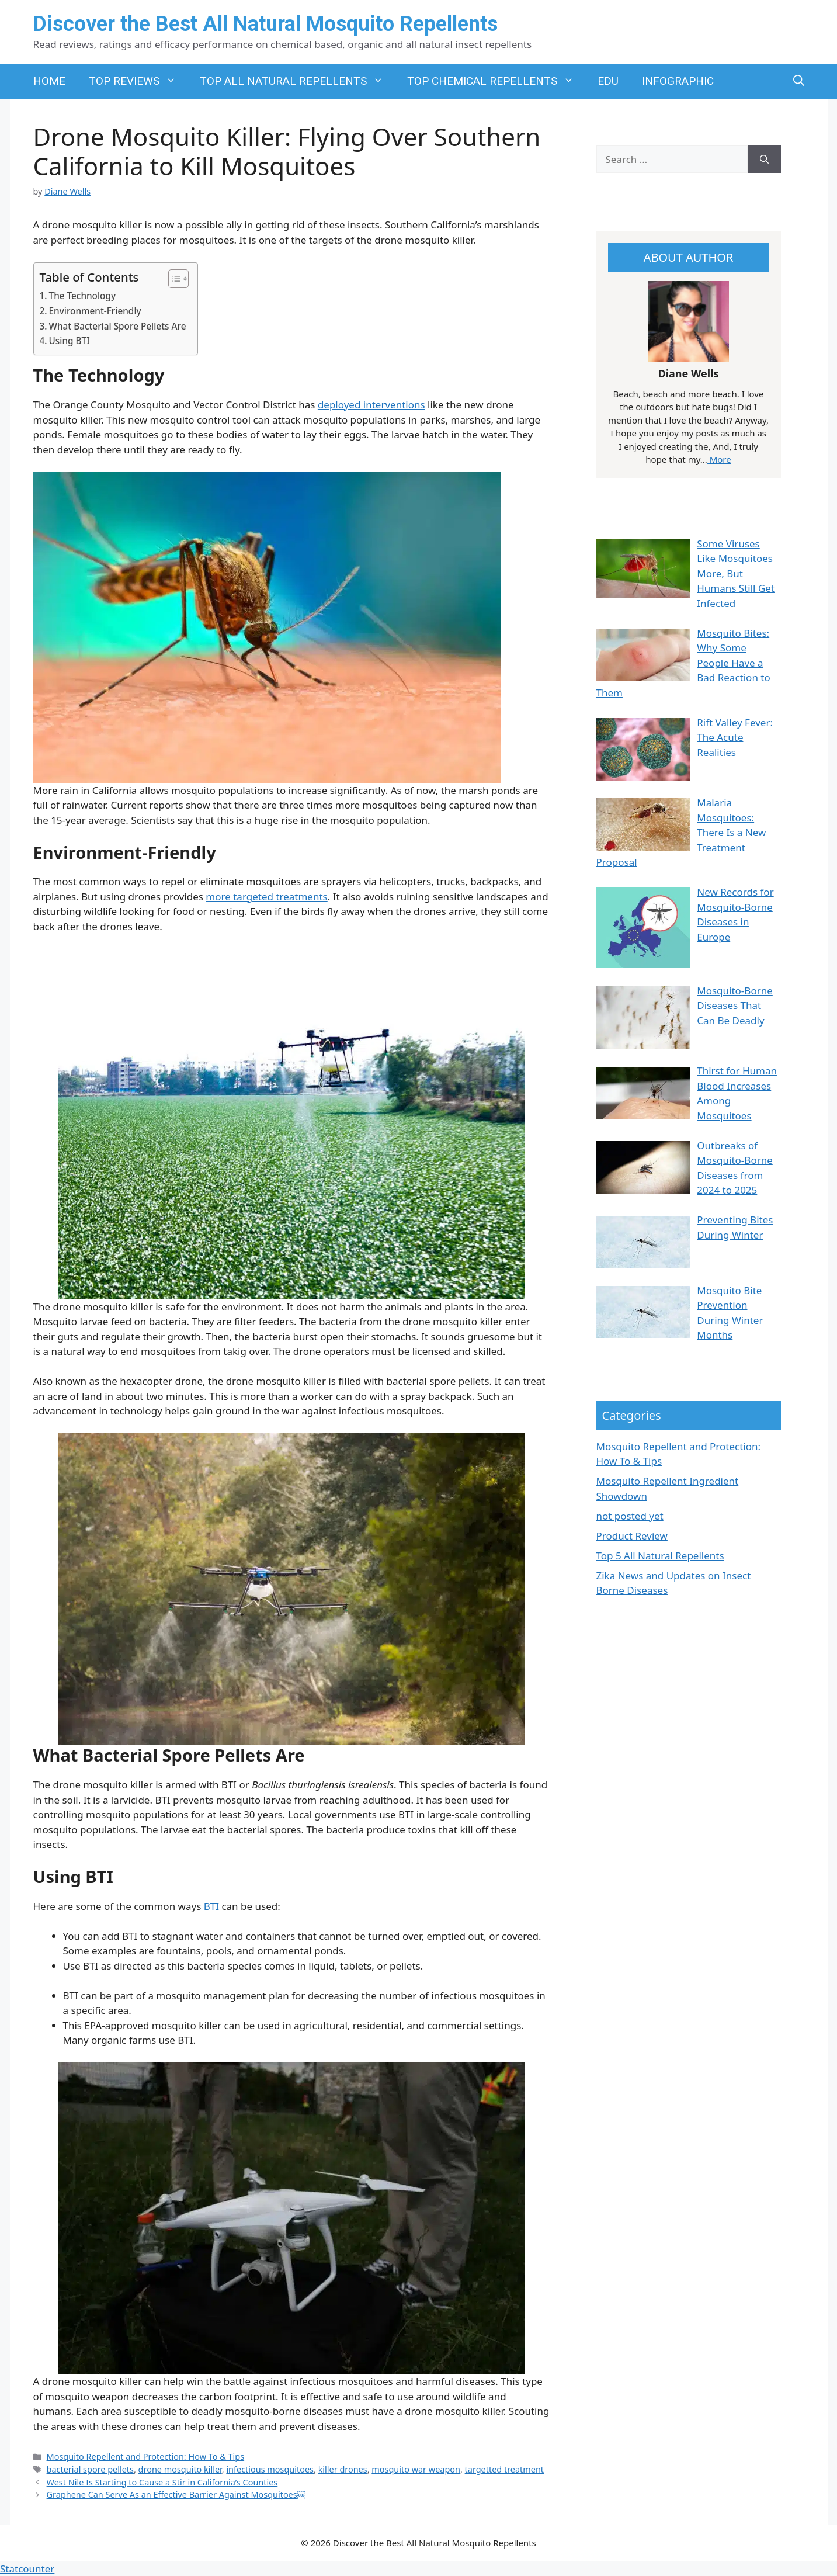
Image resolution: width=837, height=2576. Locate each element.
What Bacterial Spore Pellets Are (117, 326)
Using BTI (69, 340)
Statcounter (27, 2568)
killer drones (342, 2469)
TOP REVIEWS (138, 81)
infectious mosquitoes (270, 2469)
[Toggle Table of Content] (172, 279)
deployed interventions (371, 404)
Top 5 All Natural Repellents (660, 1555)
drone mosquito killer (180, 2469)
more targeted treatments (266, 896)
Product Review (632, 1535)
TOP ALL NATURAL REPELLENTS (297, 81)
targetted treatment (504, 2469)
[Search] (764, 159)
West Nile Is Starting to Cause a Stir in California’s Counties (162, 2482)
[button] (799, 81)
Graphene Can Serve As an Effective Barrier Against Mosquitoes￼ (176, 2494)
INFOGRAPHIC (678, 81)
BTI (211, 1906)
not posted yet (630, 1516)
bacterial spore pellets (90, 2469)
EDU (608, 81)
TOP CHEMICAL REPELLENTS (496, 81)
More (719, 459)
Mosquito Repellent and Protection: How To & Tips (146, 2456)
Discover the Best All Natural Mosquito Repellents (265, 24)
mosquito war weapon (415, 2469)
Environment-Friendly (95, 311)
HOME (49, 81)
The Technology (82, 295)
